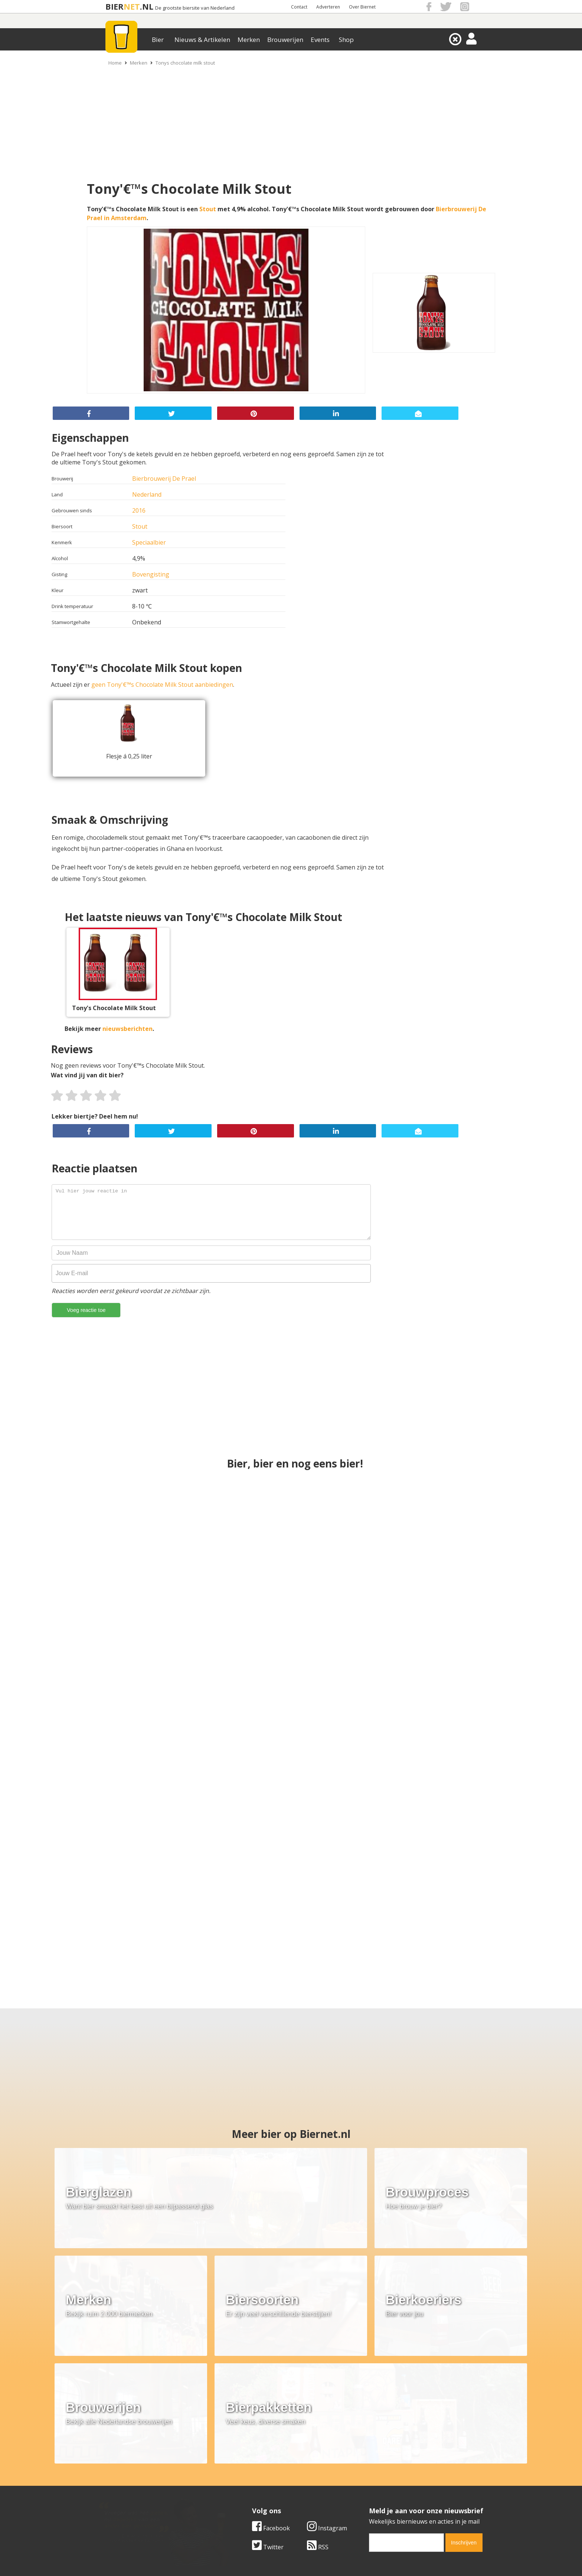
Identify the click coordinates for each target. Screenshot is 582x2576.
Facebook (271, 2396)
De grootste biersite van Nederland (195, 8)
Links (363, 2484)
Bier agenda (243, 2501)
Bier (158, 39)
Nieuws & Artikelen (202, 39)
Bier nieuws (242, 2484)
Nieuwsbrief (373, 2501)
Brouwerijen (285, 39)
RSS (317, 2415)
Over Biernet (362, 7)
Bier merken (243, 2467)
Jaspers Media (329, 2557)
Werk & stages (116, 2484)
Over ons (108, 2467)
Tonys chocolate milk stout (185, 62)
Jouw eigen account (383, 2492)
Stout (207, 209)
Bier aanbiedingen (251, 2476)
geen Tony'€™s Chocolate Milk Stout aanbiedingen (162, 684)
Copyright (370, 2476)
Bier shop (239, 2492)
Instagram (327, 2396)
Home (115, 62)
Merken (249, 39)
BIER (114, 6)
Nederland (146, 494)
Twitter (268, 2415)
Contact (299, 7)
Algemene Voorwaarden (389, 2467)
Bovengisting (150, 574)
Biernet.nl (247, 2557)
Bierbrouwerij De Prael (164, 478)
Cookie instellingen (123, 2501)
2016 (139, 510)
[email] (406, 2411)
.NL (146, 6)
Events (320, 39)
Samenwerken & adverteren (135, 2492)
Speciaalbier (149, 542)
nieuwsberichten (127, 1029)
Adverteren (328, 7)
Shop (346, 39)
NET (132, 6)
